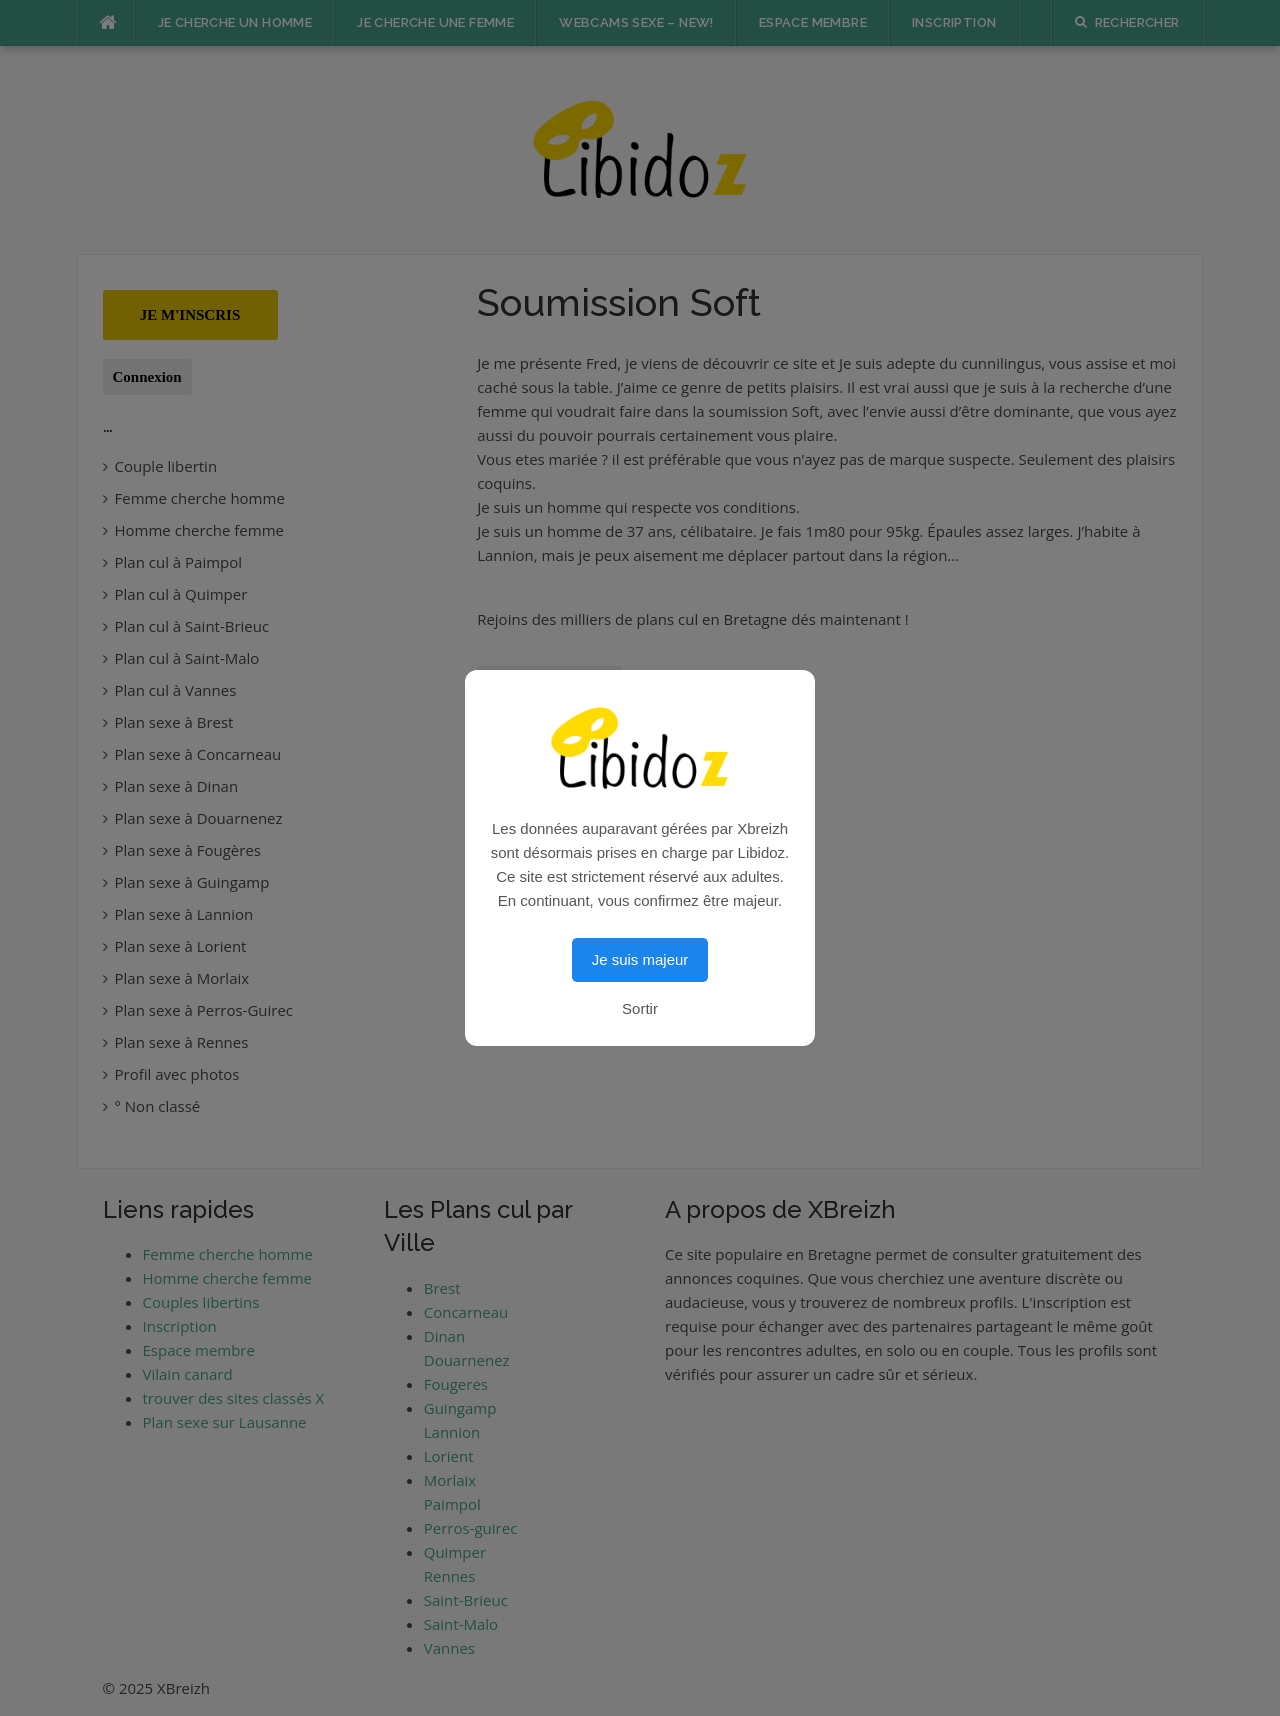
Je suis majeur (640, 959)
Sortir (640, 1008)
